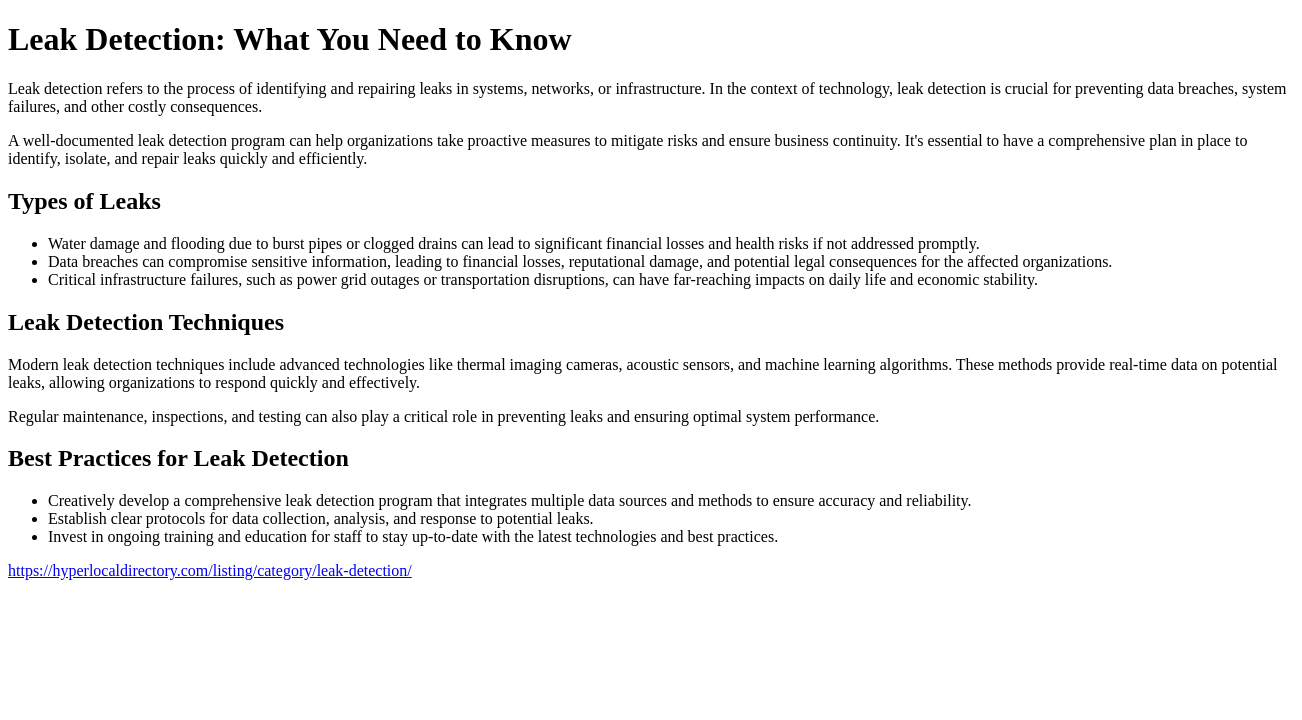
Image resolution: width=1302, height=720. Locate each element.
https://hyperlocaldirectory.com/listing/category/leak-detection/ (210, 570)
